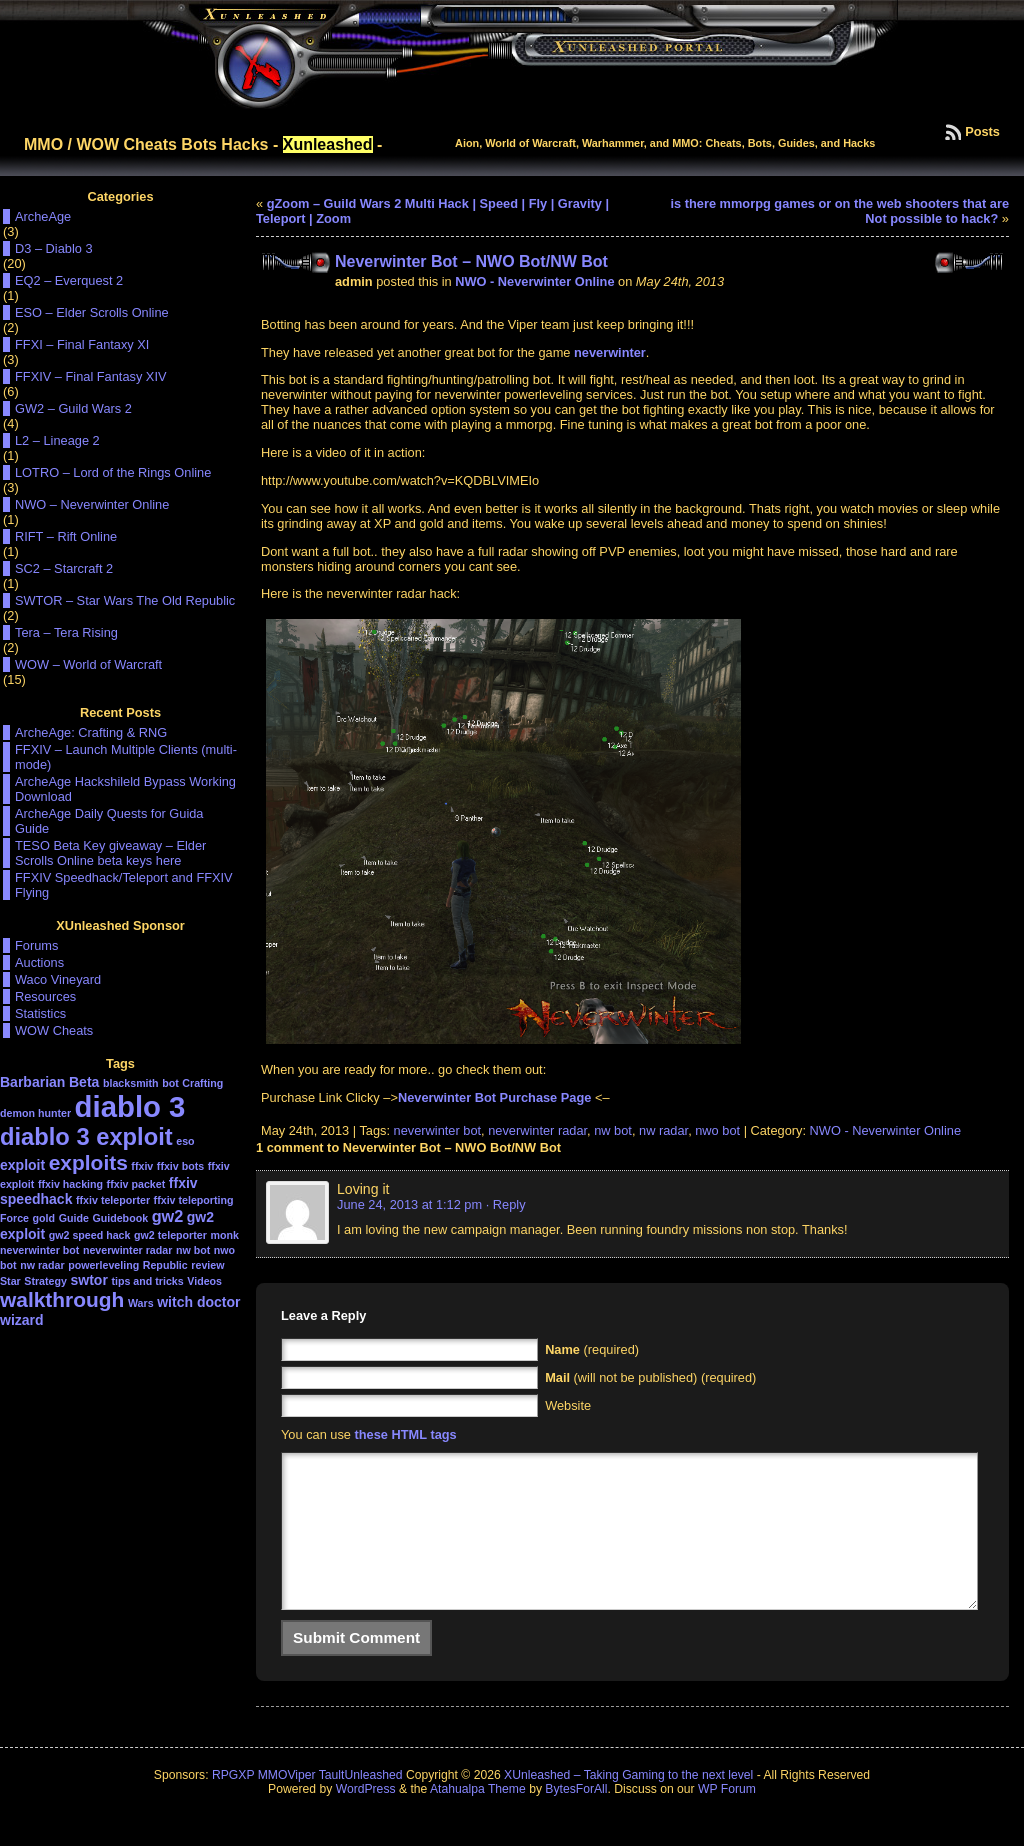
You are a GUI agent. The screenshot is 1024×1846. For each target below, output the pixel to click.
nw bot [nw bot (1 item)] (193, 1250)
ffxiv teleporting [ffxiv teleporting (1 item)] (194, 1200)
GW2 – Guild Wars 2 (73, 408)
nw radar (663, 1130)
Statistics (40, 1013)
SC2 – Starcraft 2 (64, 568)
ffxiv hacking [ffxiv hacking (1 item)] (70, 1184)
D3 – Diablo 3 (54, 248)
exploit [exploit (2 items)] (22, 1165)
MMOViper (287, 1805)
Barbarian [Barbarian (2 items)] (32, 1082)
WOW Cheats (54, 1030)
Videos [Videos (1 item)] (204, 1281)
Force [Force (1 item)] (14, 1218)
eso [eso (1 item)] (185, 1141)
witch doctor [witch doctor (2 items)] (198, 1302)
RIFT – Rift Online (66, 536)
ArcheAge (43, 216)
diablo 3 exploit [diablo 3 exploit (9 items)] (86, 1137)
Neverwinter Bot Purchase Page (494, 1097)
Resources (45, 996)
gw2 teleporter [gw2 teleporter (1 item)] (170, 1235)
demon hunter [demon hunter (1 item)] (35, 1113)
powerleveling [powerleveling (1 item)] (103, 1265)
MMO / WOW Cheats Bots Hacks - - (203, 144)
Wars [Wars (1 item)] (141, 1303)
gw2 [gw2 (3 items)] (168, 1216)
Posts (982, 131)
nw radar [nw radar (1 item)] (42, 1265)
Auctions (39, 962)
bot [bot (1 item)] (170, 1083)
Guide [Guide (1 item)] (74, 1218)
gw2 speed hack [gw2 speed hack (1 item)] (90, 1235)
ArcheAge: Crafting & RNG (91, 732)
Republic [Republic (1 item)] (165, 1265)
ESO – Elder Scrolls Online (92, 312)
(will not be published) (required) (650, 1377)
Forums (36, 945)
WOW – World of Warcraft (88, 664)
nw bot (613, 1130)
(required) (592, 1349)
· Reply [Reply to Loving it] (506, 1204)
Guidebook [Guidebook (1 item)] (120, 1218)
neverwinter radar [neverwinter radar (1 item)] (127, 1250)
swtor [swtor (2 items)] (89, 1280)
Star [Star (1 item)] (10, 1281)
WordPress (366, 1819)
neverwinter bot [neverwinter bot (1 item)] (39, 1250)
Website (568, 1405)
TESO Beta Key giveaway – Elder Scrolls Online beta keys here (110, 853)
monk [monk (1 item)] (224, 1235)
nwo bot (717, 1130)
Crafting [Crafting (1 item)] (202, 1083)
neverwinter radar (537, 1130)
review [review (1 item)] (207, 1265)
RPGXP (233, 1805)
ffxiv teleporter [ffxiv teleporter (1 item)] (113, 1200)
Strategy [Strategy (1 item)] (45, 1281)
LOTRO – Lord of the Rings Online (113, 472)
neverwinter (610, 352)
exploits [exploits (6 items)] (88, 1162)
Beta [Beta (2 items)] (84, 1082)
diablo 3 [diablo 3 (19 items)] (130, 1106)
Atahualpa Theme (478, 1819)
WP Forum (727, 1819)
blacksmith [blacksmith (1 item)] (131, 1083)
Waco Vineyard (58, 979)
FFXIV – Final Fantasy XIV (90, 376)
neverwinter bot (438, 1130)
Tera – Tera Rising (66, 632)
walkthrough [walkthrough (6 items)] (62, 1299)
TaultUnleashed (361, 1805)
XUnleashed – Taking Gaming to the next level (628, 1805)
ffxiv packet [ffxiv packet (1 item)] (136, 1184)
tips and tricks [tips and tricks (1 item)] (147, 1281)
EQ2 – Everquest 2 (69, 280)
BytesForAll (576, 1819)
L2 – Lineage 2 (57, 440)
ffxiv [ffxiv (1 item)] (142, 1166)
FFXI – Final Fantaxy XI (82, 344)
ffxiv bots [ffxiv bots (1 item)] (180, 1166)
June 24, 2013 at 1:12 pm (409, 1204)
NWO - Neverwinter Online (534, 281)
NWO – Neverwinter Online (92, 504)
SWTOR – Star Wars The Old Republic (125, 600)
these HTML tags (406, 1434)
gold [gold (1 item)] (44, 1218)
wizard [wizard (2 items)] (22, 1320)
